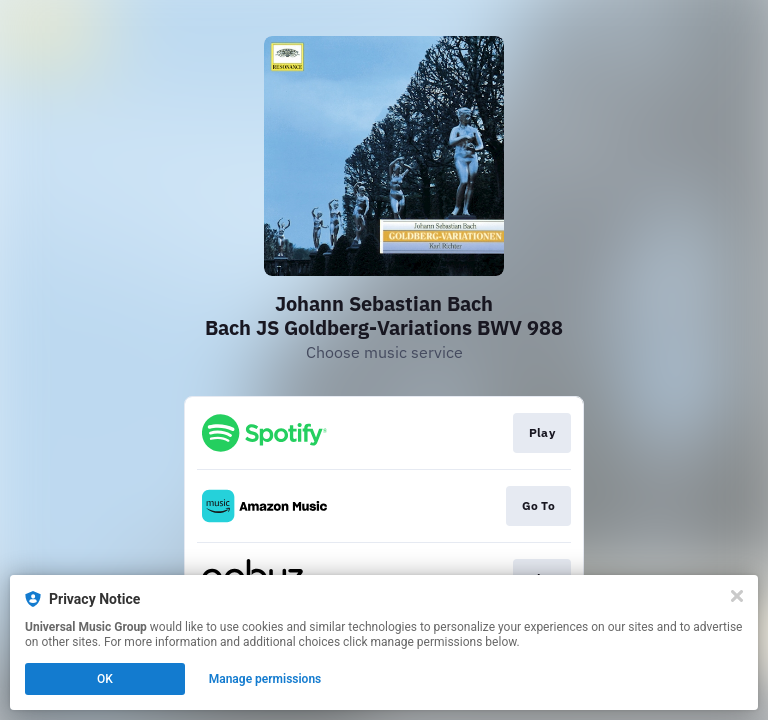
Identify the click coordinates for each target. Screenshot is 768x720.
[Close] (737, 596)
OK (105, 679)
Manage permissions (265, 679)
